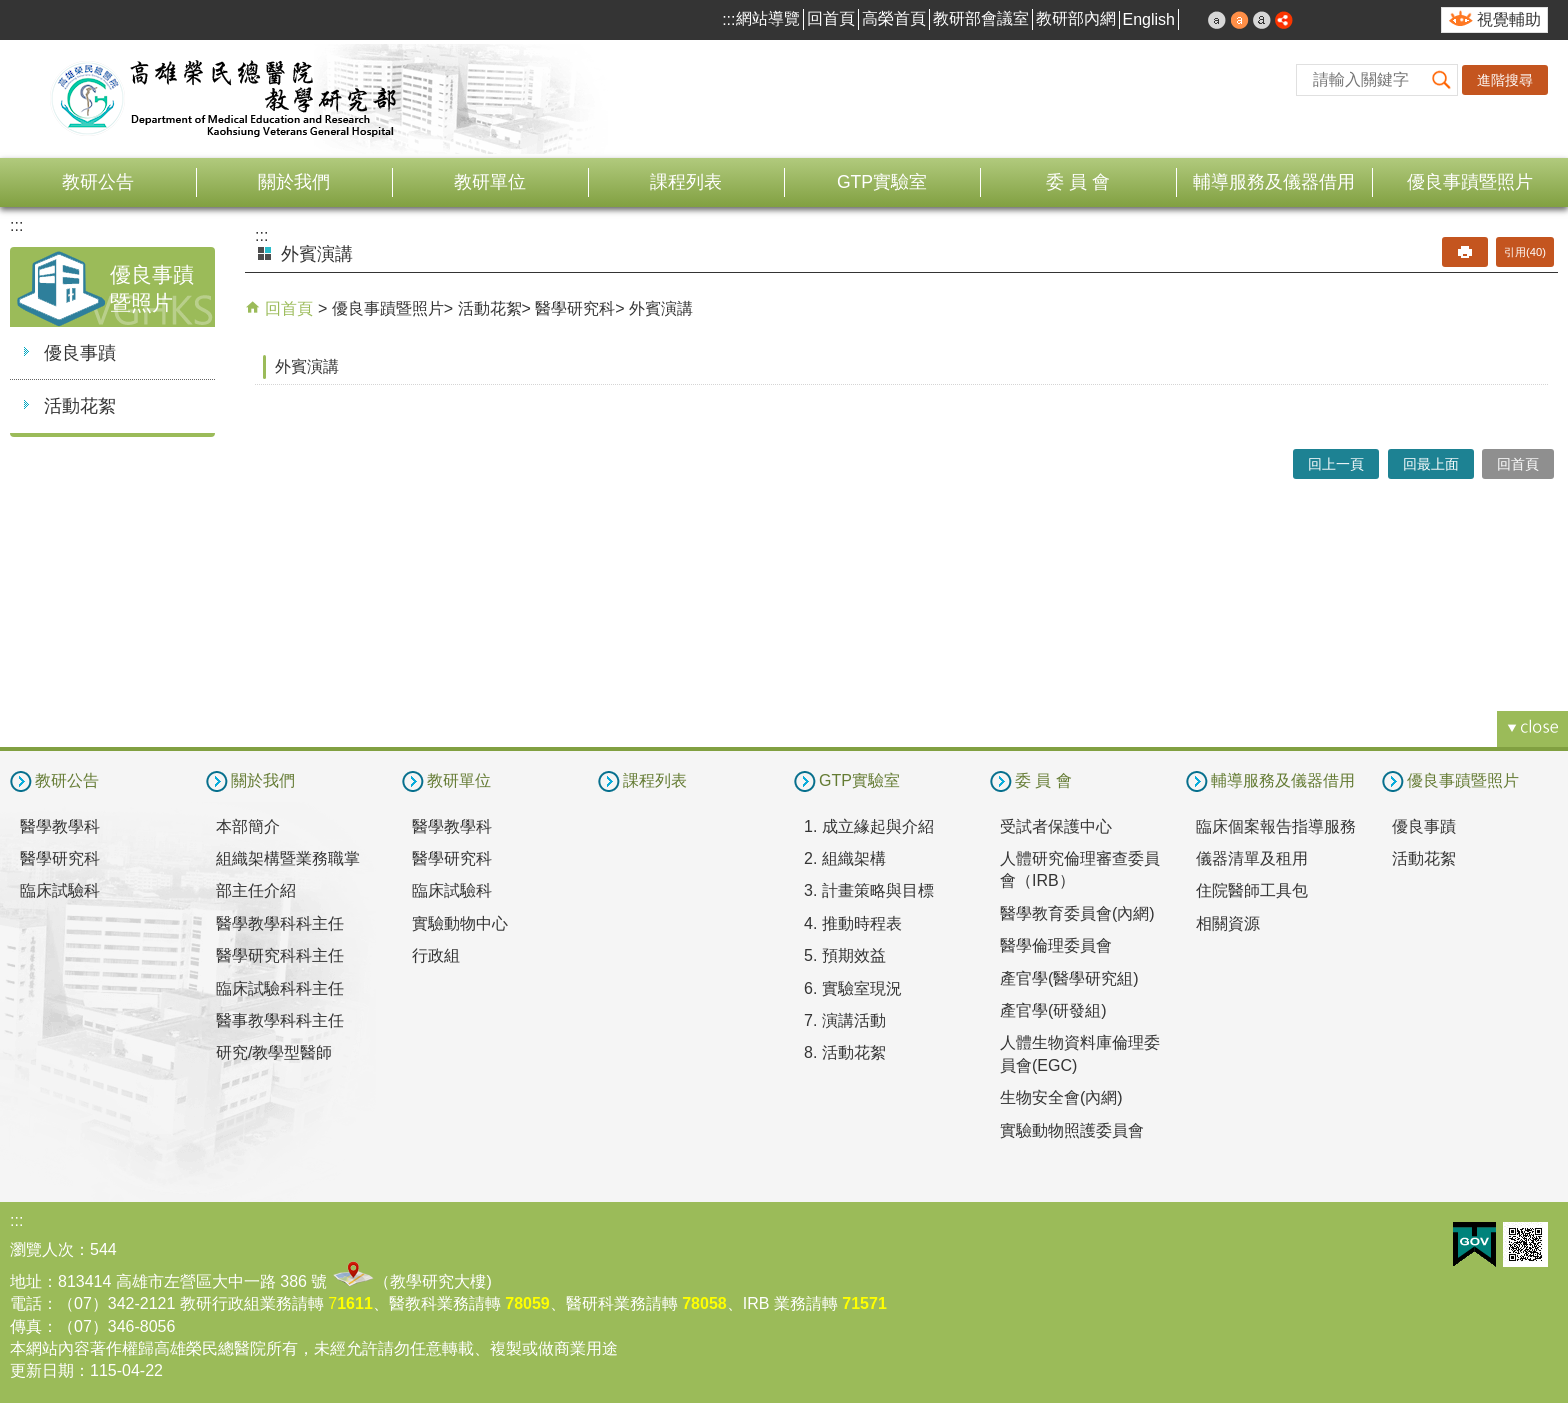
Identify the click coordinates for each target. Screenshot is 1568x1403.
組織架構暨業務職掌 (288, 858)
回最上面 (1431, 464)
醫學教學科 (60, 826)
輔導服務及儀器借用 (1274, 182)
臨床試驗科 (60, 890)
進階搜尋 (1505, 80)
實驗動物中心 (460, 923)
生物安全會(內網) (1061, 1097)
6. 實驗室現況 (853, 988)
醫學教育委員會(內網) (1077, 913)
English (1149, 19)
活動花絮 (80, 406)
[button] (1442, 80)
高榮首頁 (894, 18)
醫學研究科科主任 (280, 955)
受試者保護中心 (1056, 826)
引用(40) (1525, 252)
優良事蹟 (80, 353)
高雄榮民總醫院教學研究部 (225, 99)
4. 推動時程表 (853, 923)
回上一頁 (1336, 464)
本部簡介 (248, 826)
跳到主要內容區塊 (10, 10)
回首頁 (831, 18)
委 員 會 (1078, 182)
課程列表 (686, 182)
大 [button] (1262, 20)
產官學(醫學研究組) (1069, 978)
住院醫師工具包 (1252, 890)
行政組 (436, 955)
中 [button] (1240, 20)
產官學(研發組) (1053, 1010)
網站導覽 (768, 18)
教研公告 (98, 182)
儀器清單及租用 (1252, 858)
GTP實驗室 (882, 182)
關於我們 (294, 182)
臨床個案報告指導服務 (1276, 826)
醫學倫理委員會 (1056, 945)
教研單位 (490, 182)
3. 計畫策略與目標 (869, 890)
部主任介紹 (256, 890)
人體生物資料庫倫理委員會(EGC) (1080, 1053)
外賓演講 (661, 308)
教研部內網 (1076, 18)
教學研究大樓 (438, 1281)
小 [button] (1217, 20)
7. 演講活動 (845, 1020)
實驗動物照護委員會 (1072, 1130)
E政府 (1474, 1244)
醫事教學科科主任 (280, 1020)
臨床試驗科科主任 (280, 988)
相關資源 (1228, 923)
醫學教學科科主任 (280, 923)
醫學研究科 (575, 308)
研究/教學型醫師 (274, 1052)
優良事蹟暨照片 (1470, 182)
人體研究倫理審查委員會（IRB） (1080, 869)
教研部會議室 (981, 18)
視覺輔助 (1509, 19)
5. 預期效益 (845, 955)
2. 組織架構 (845, 858)
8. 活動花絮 (845, 1052)
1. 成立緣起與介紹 (869, 826)
